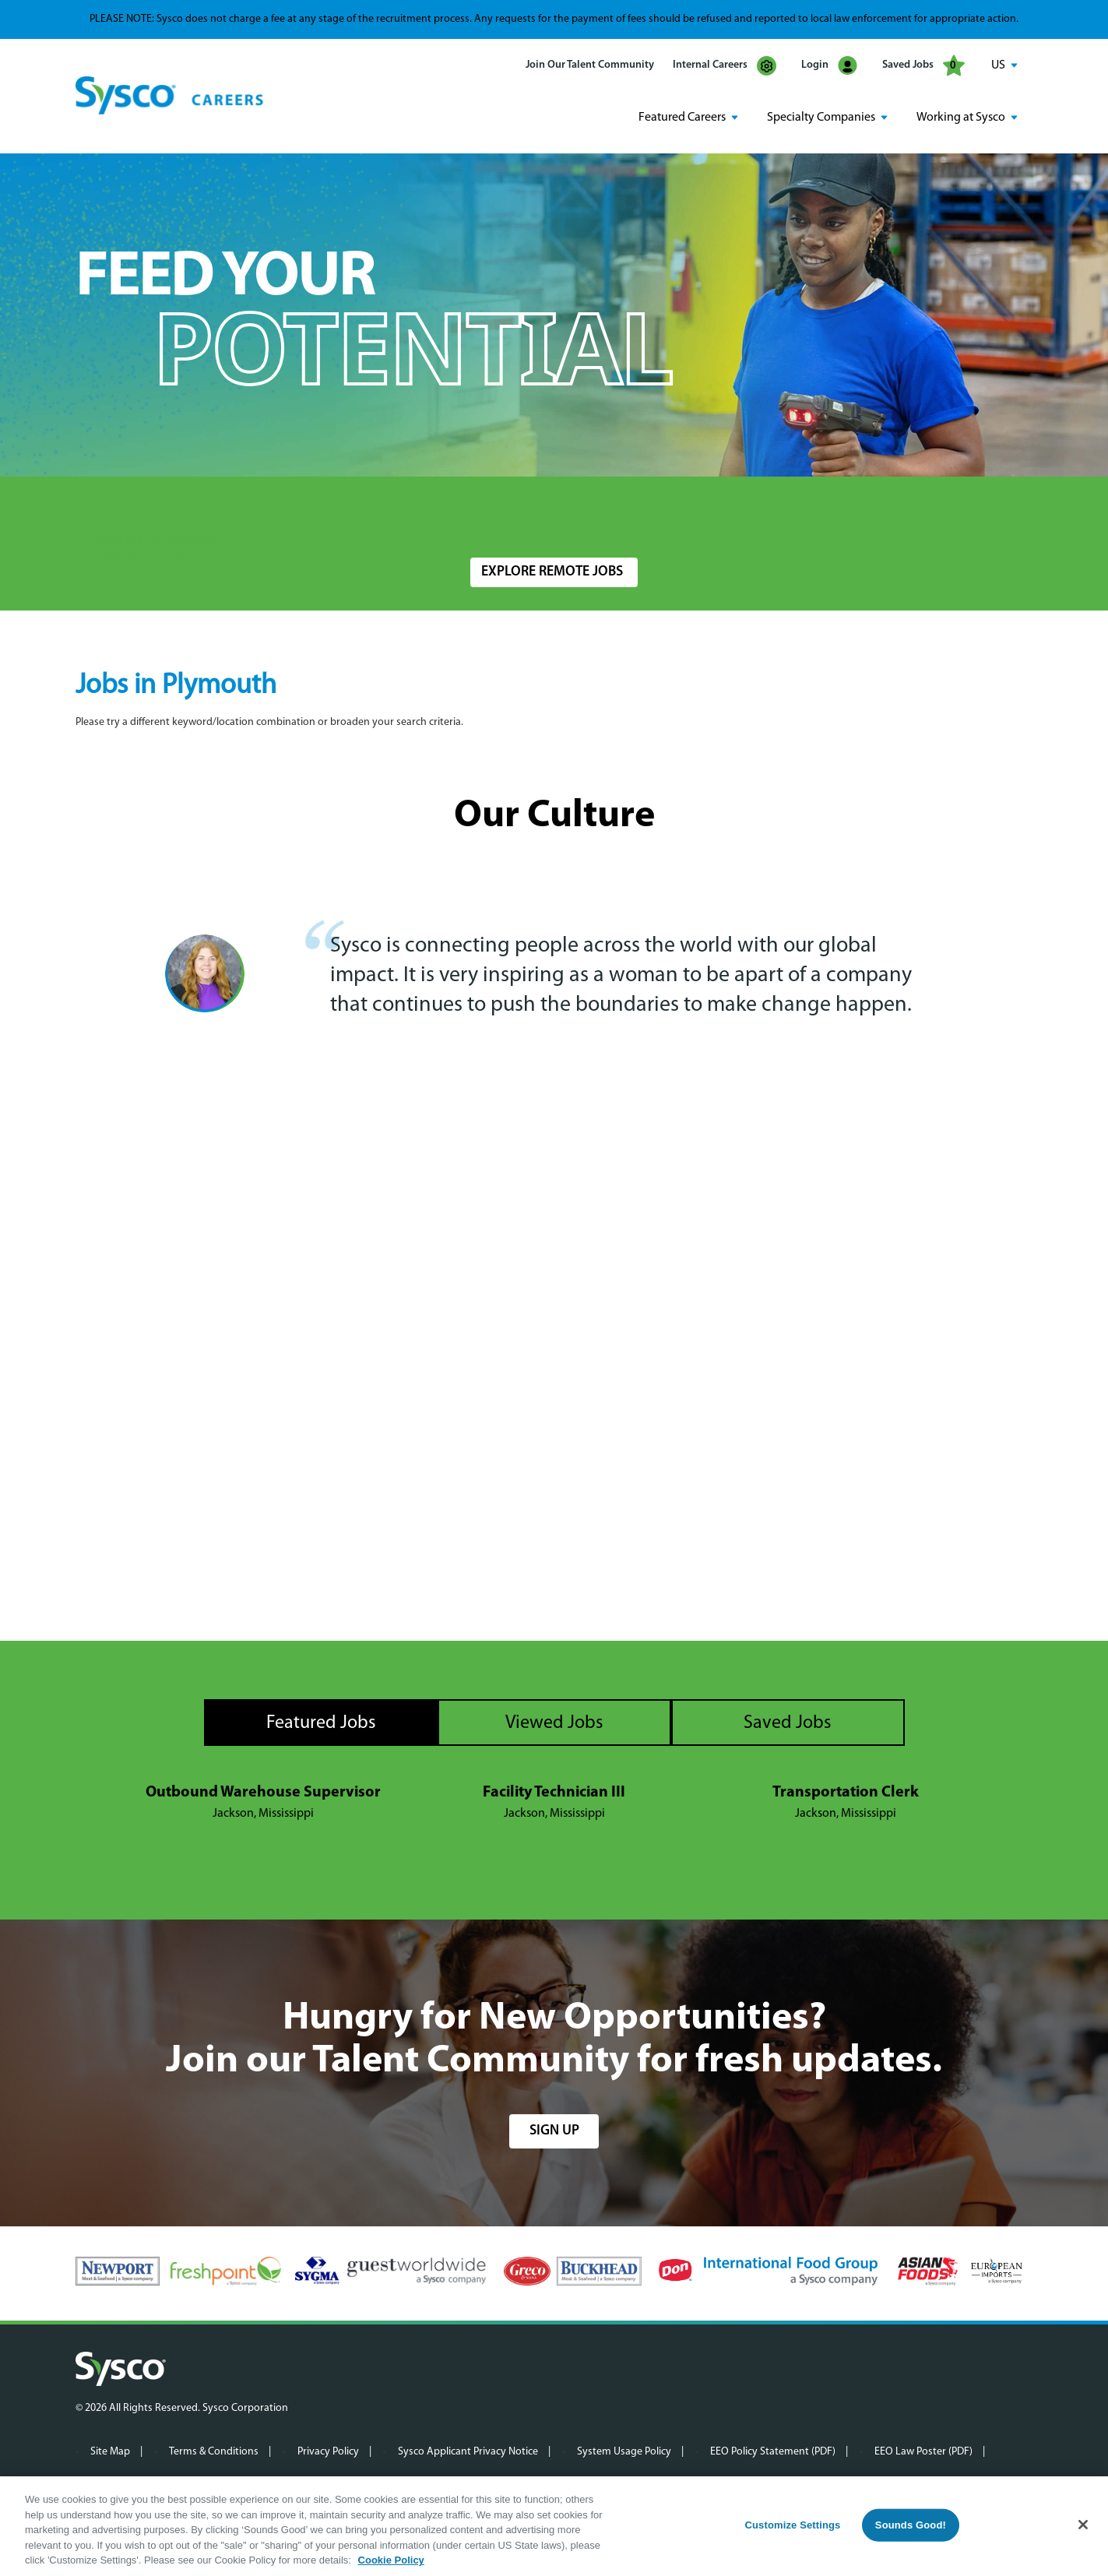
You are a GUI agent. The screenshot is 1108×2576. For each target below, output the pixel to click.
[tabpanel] (554, 1803)
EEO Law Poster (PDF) (923, 2452)
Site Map (110, 2452)
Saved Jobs (923, 65)
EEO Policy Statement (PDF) (772, 2452)
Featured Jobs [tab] (321, 1723)
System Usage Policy (624, 2452)
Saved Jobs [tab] (788, 1723)
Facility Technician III (554, 1792)
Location (490, 511)
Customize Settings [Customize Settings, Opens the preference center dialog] (792, 2525)
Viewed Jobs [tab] (554, 1723)
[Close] (1083, 2524)
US (998, 65)
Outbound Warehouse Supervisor (263, 1792)
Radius (754, 511)
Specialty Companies (821, 117)
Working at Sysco (960, 117)
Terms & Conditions (214, 2452)
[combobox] (587, 519)
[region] (554, 2526)
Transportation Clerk (845, 1792)
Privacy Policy (328, 2452)
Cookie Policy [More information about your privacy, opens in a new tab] (391, 2560)
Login (829, 66)
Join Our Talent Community (590, 65)
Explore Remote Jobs (552, 572)
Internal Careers (724, 66)
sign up (554, 2131)
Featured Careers (682, 117)
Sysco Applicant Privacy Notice (468, 2452)
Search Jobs (941, 519)
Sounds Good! (910, 2525)
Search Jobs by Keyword (149, 511)
